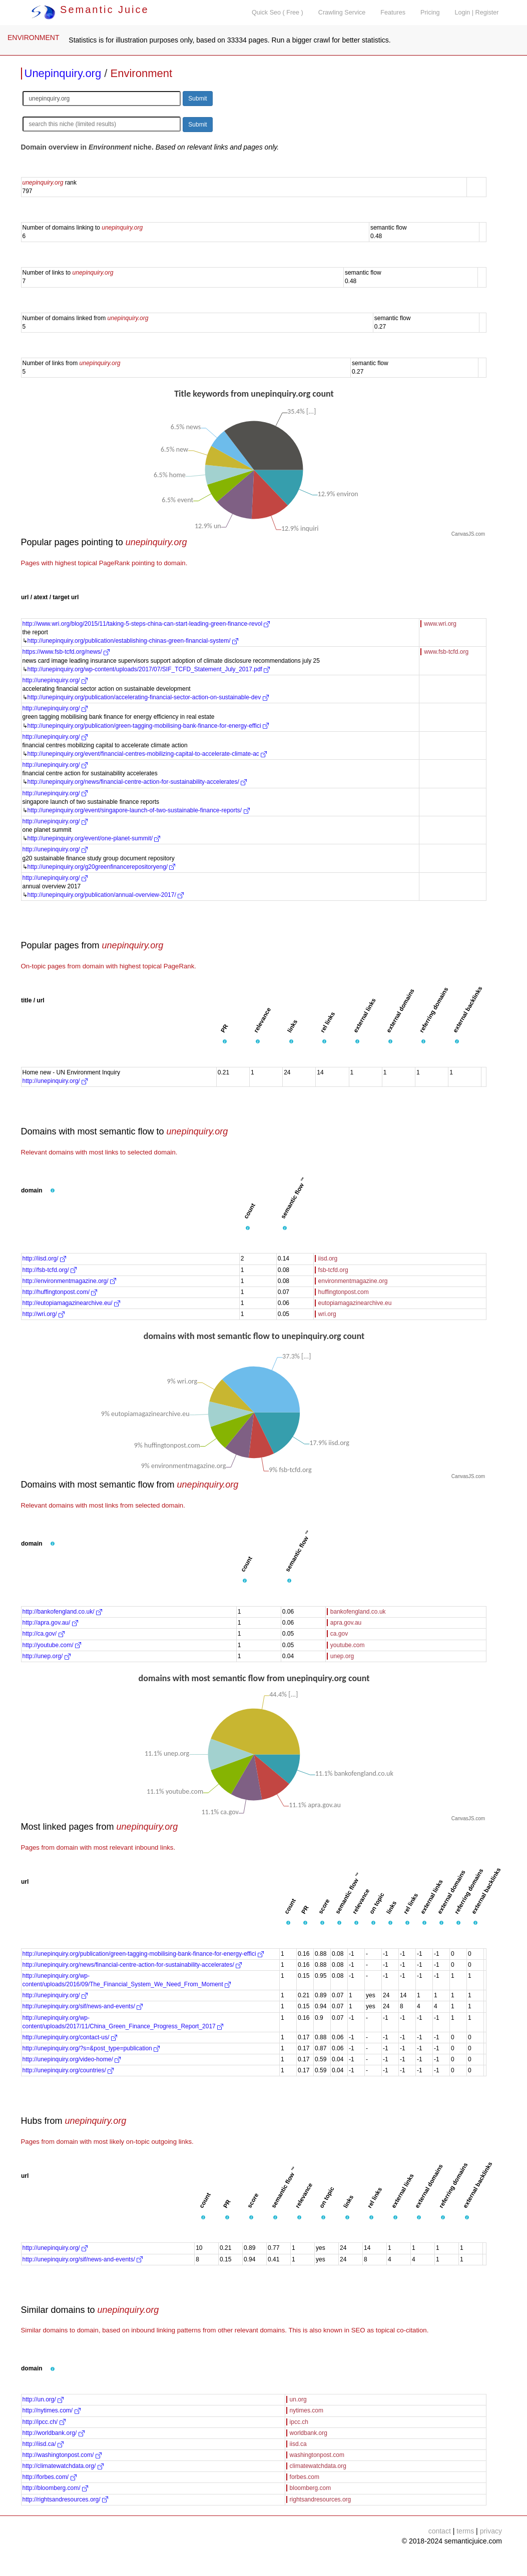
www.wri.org (440, 623)
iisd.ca (298, 2443)
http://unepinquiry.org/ (55, 680)
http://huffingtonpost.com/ (60, 1292)
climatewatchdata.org (318, 2465)
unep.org (342, 1656)
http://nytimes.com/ (52, 2410)
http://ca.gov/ (44, 1633)
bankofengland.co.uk (358, 1611)
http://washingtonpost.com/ (62, 2454)
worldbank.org (308, 2432)
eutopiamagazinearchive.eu (355, 1303)
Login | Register (477, 12)
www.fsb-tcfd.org (446, 651)
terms (465, 2531)
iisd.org (328, 1258)
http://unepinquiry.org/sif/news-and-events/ (83, 2006)
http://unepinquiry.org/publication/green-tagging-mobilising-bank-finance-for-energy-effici (148, 725)
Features (392, 12)
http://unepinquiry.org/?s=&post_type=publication (91, 2048)
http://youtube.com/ (52, 1645)
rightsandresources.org (320, 2499)
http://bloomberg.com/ (55, 2487)
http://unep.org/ (47, 1656)
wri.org (327, 1314)
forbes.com (304, 2476)
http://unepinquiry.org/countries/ (68, 2070)
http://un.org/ (43, 2399)
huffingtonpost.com (343, 1292)
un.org (298, 2399)
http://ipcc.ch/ (44, 2421)
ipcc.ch (299, 2421)
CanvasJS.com (468, 534)
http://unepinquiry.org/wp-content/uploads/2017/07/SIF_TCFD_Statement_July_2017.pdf (149, 669)
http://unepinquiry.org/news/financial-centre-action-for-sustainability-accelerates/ (137, 781)
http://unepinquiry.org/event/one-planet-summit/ (94, 838)
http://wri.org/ (44, 1314)
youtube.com (347, 1645)
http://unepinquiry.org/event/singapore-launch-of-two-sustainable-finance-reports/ (139, 810)
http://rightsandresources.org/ (65, 2499)
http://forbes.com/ (50, 2476)
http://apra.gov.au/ (50, 1622)
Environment (142, 73)
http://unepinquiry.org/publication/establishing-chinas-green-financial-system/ (133, 640)
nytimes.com (306, 2410)
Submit (197, 98)
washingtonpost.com (317, 2454)
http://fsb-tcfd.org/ (50, 1269)
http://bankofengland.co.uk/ (62, 1611)
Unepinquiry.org (63, 73)
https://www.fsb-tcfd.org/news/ (66, 651)
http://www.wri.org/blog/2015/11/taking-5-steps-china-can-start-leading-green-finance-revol (146, 623)
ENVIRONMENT (33, 38)
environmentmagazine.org (353, 1280)
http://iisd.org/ (44, 1258)
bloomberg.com (310, 2487)
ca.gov (339, 1633)
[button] (224, 1041)
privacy (491, 2531)
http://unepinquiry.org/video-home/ (72, 2059)
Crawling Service (341, 12)
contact (439, 2531)
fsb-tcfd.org (333, 1269)
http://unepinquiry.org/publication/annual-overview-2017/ (106, 894)
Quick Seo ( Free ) (277, 12)
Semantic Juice (90, 9)
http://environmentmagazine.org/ (69, 1280)
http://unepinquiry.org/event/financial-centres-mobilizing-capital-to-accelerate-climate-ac (147, 753)
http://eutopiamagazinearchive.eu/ (71, 1303)
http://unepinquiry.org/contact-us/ (70, 2037)
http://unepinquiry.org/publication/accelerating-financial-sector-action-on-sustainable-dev (148, 697)
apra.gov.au (346, 1622)
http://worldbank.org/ (54, 2432)
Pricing (430, 12)
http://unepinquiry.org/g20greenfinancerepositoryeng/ (102, 866)
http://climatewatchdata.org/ (63, 2465)
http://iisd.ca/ (43, 2443)
